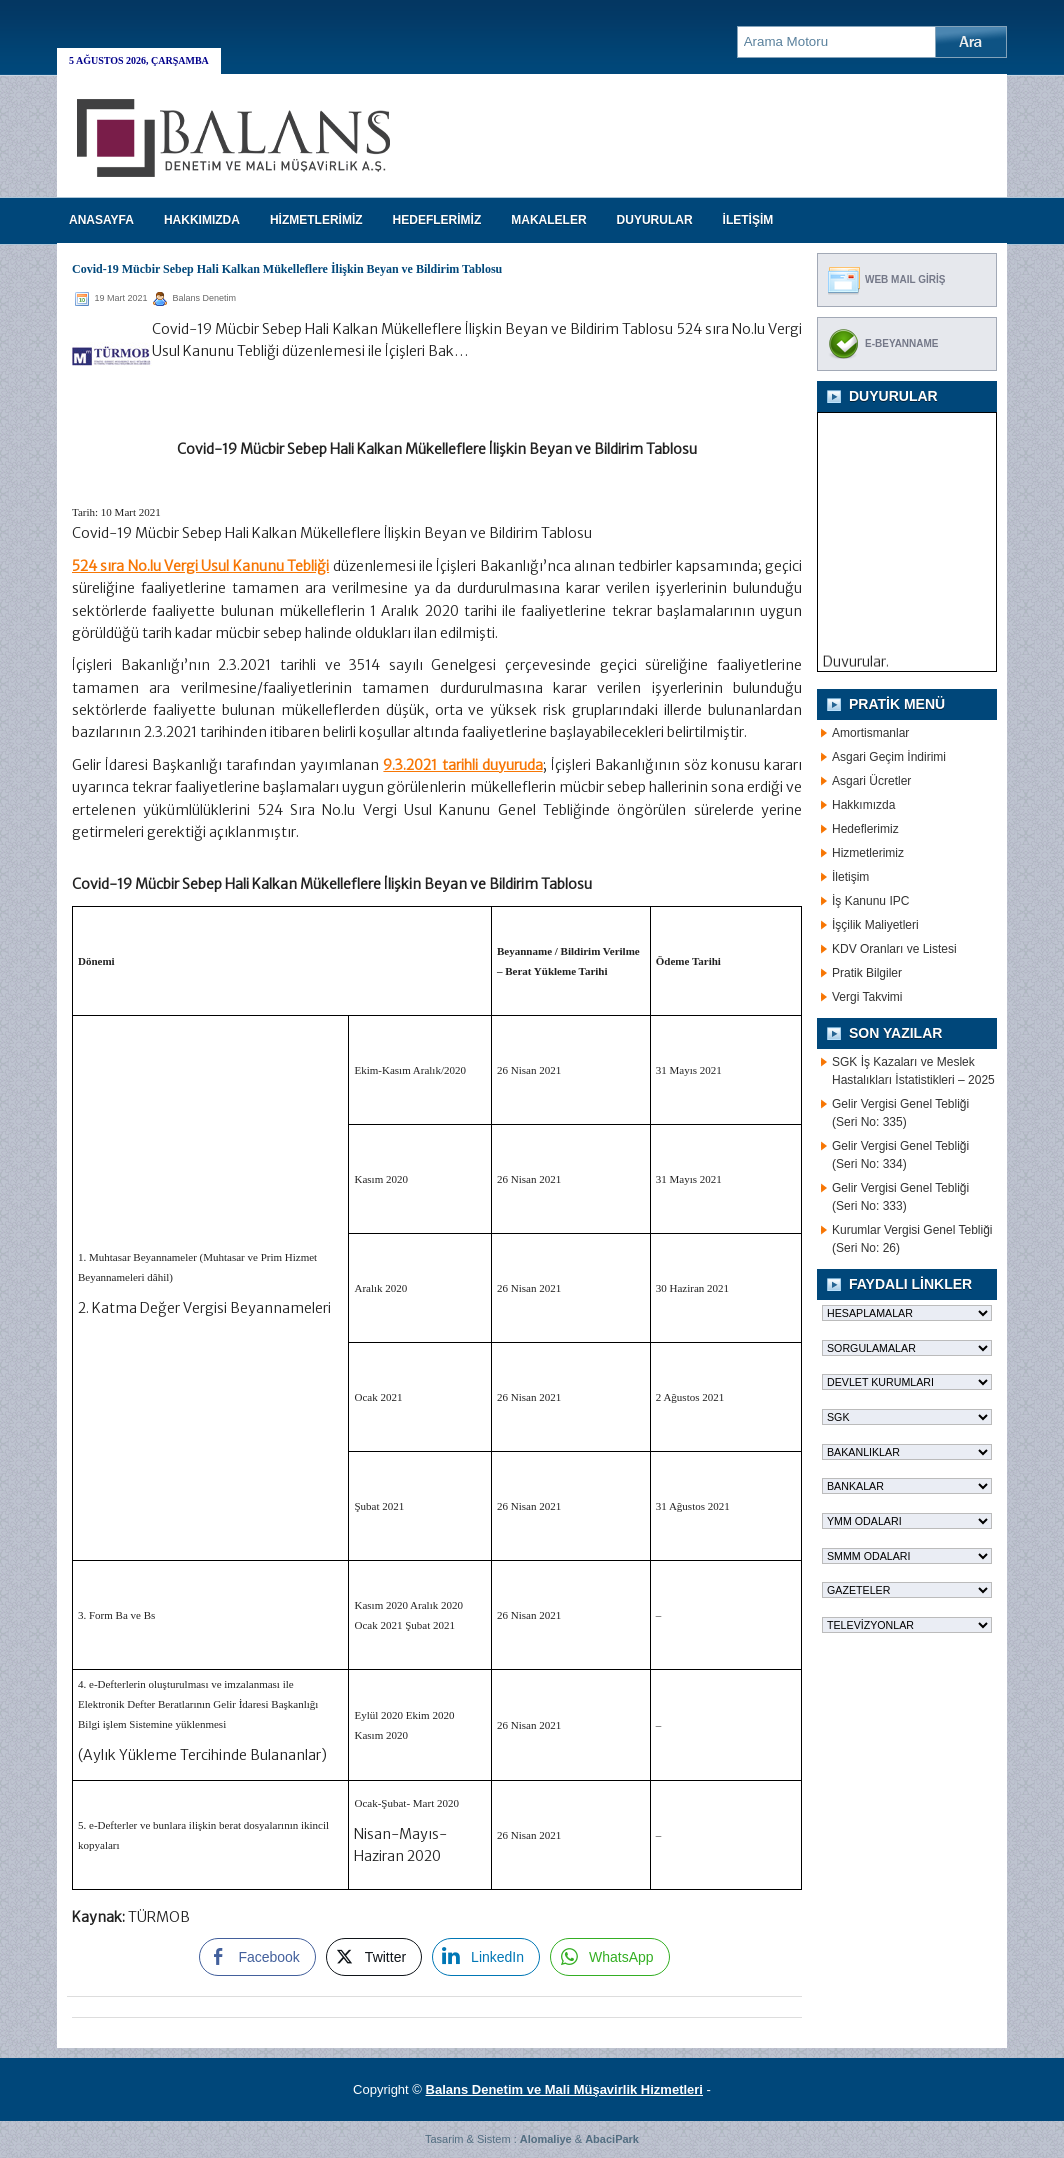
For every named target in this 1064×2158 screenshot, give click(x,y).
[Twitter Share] (374, 1957)
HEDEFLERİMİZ (437, 220)
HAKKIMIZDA (202, 220)
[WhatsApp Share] (610, 1957)
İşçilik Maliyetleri (875, 925)
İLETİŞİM (748, 220)
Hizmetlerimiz (868, 853)
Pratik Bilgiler (867, 973)
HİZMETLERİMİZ (316, 220)
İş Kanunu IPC (870, 901)
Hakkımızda (863, 805)
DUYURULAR (655, 220)
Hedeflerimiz (865, 829)
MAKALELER (548, 220)
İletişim (850, 877)
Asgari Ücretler (871, 781)
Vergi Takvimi (867, 997)
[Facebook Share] (257, 1957)
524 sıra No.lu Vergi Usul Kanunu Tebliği (200, 566)
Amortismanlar (870, 733)
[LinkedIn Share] (486, 1957)
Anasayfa (101, 220)
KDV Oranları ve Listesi (894, 949)
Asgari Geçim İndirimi (889, 757)
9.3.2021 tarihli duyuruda (462, 765)
